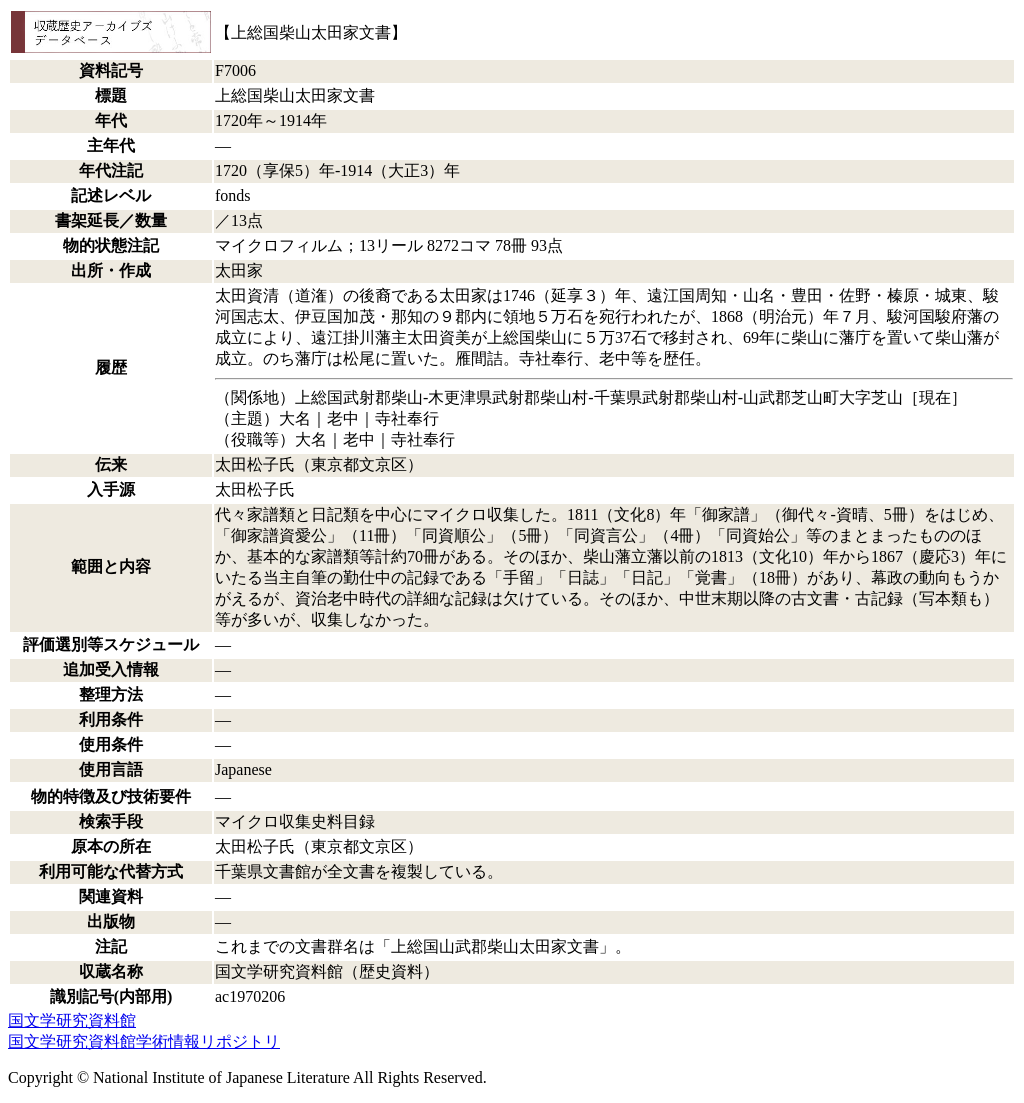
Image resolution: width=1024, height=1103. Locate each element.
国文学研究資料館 (72, 1020)
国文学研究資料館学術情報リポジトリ (144, 1041)
